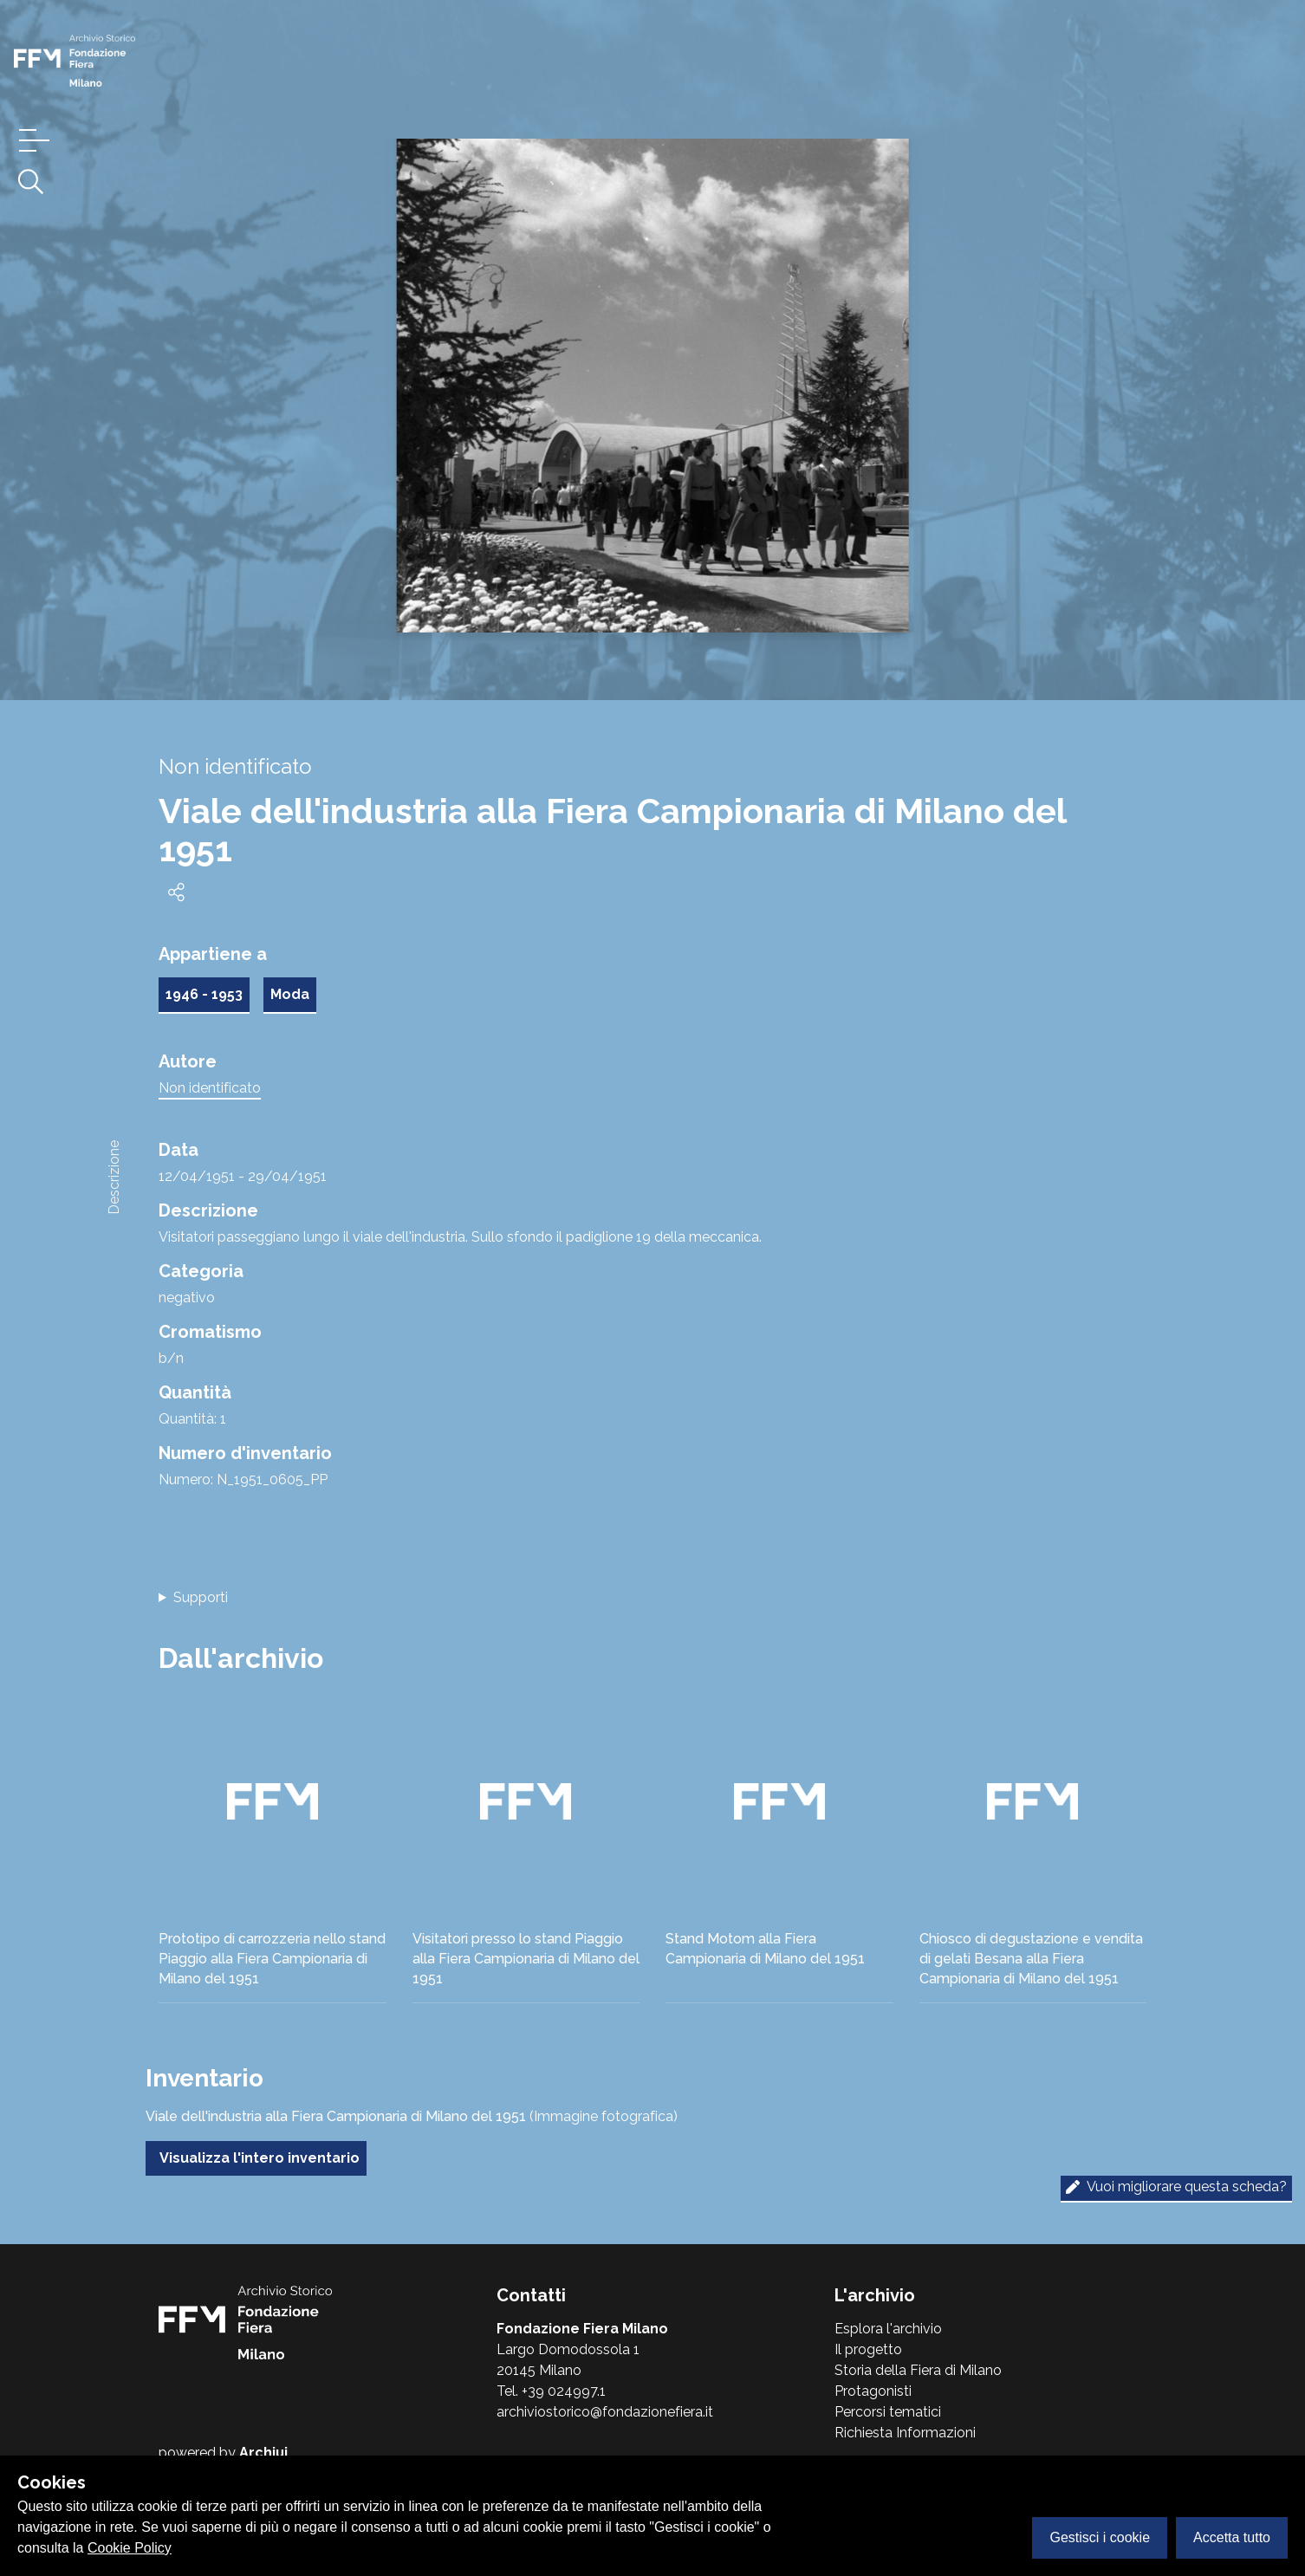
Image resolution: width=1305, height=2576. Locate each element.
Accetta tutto (1231, 2537)
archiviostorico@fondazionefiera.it (605, 2412)
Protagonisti (873, 2391)
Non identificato (210, 1088)
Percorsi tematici (887, 2412)
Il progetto (868, 2349)
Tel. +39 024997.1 (551, 2391)
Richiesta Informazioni (905, 2432)
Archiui (263, 2452)
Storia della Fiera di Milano (918, 2370)
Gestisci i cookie (1099, 2537)
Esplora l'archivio (888, 2328)
